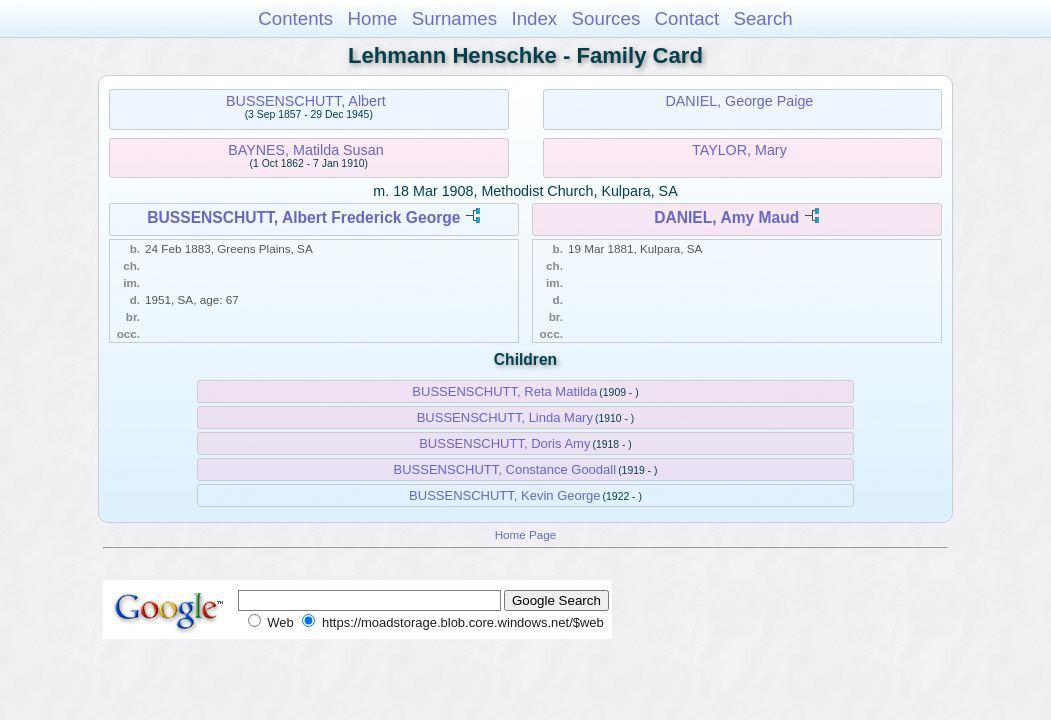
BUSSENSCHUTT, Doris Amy (504, 443)
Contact (687, 18)
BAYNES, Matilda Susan (306, 150)
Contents (295, 18)
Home (372, 18)
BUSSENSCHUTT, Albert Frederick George (303, 217)
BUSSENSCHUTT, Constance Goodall (505, 469)
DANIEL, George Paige (739, 101)
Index (534, 18)
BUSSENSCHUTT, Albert (306, 101)
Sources (606, 18)
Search (762, 18)
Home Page (526, 534)
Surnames (454, 18)
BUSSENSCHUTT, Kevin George (504, 495)
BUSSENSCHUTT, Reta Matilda (504, 391)
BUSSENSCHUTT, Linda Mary (505, 417)
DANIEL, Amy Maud (726, 217)
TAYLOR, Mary (739, 150)
